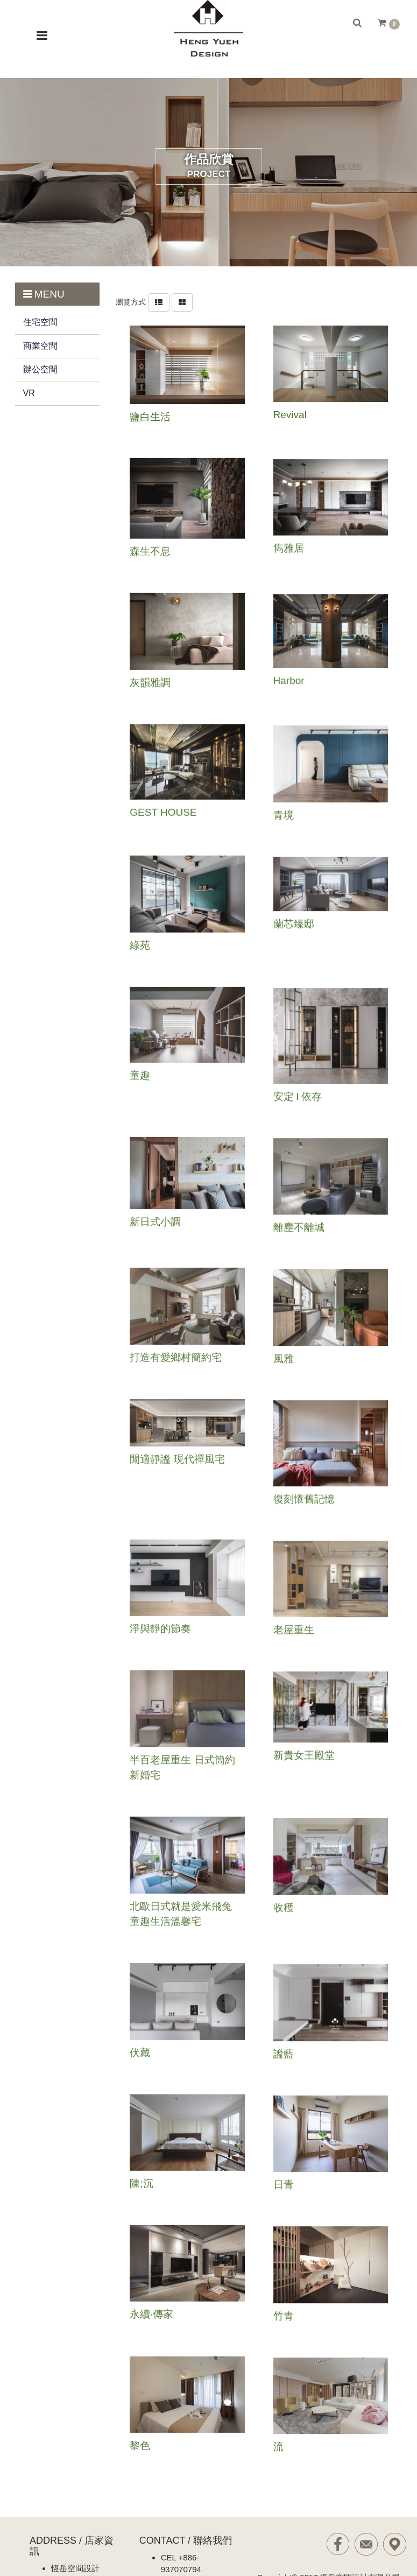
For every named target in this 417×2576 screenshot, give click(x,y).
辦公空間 (40, 369)
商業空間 (40, 345)
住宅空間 (40, 322)
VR (29, 393)
